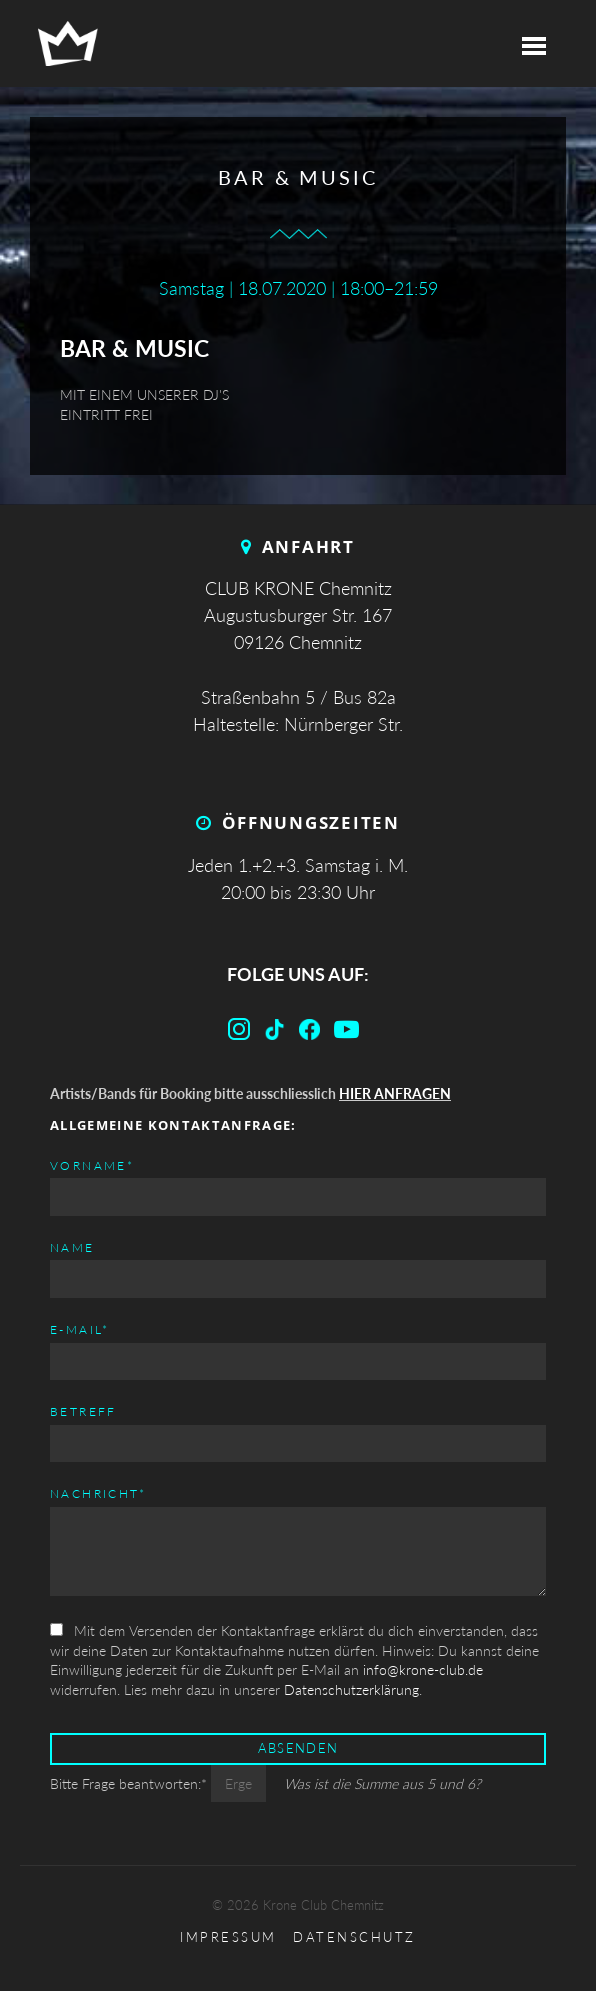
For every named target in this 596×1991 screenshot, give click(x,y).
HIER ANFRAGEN (395, 1093)
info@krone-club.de (423, 1669)
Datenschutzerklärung (351, 1689)
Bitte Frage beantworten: (130, 1783)
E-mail (80, 1328)
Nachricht (98, 1492)
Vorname (92, 1164)
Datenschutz (354, 1937)
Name (72, 1247)
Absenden (298, 1748)
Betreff (83, 1411)
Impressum (228, 1937)
